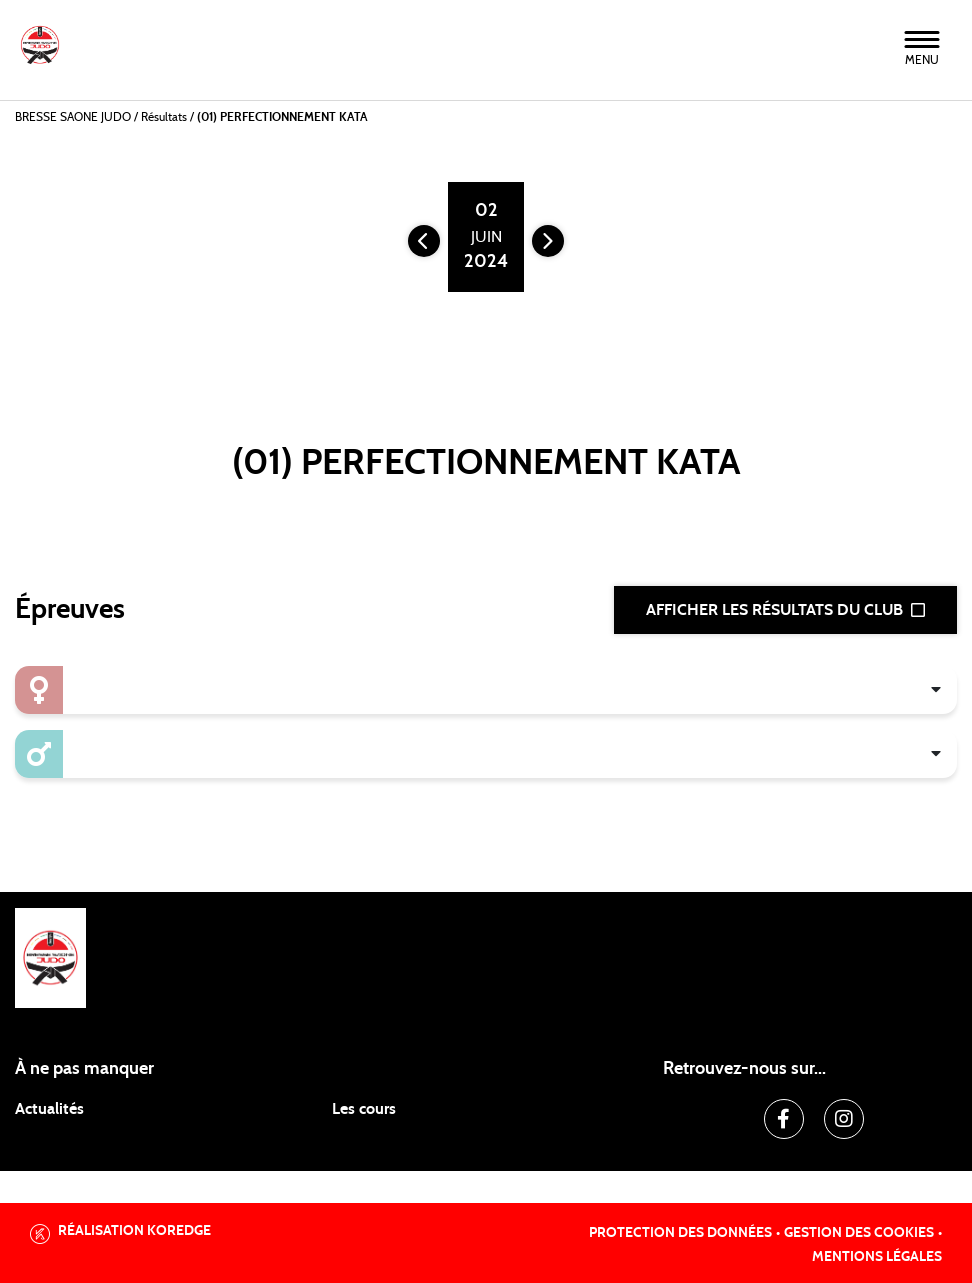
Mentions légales (877, 1257)
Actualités (49, 1109)
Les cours (364, 1109)
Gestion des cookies (859, 1233)
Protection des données (680, 1233)
